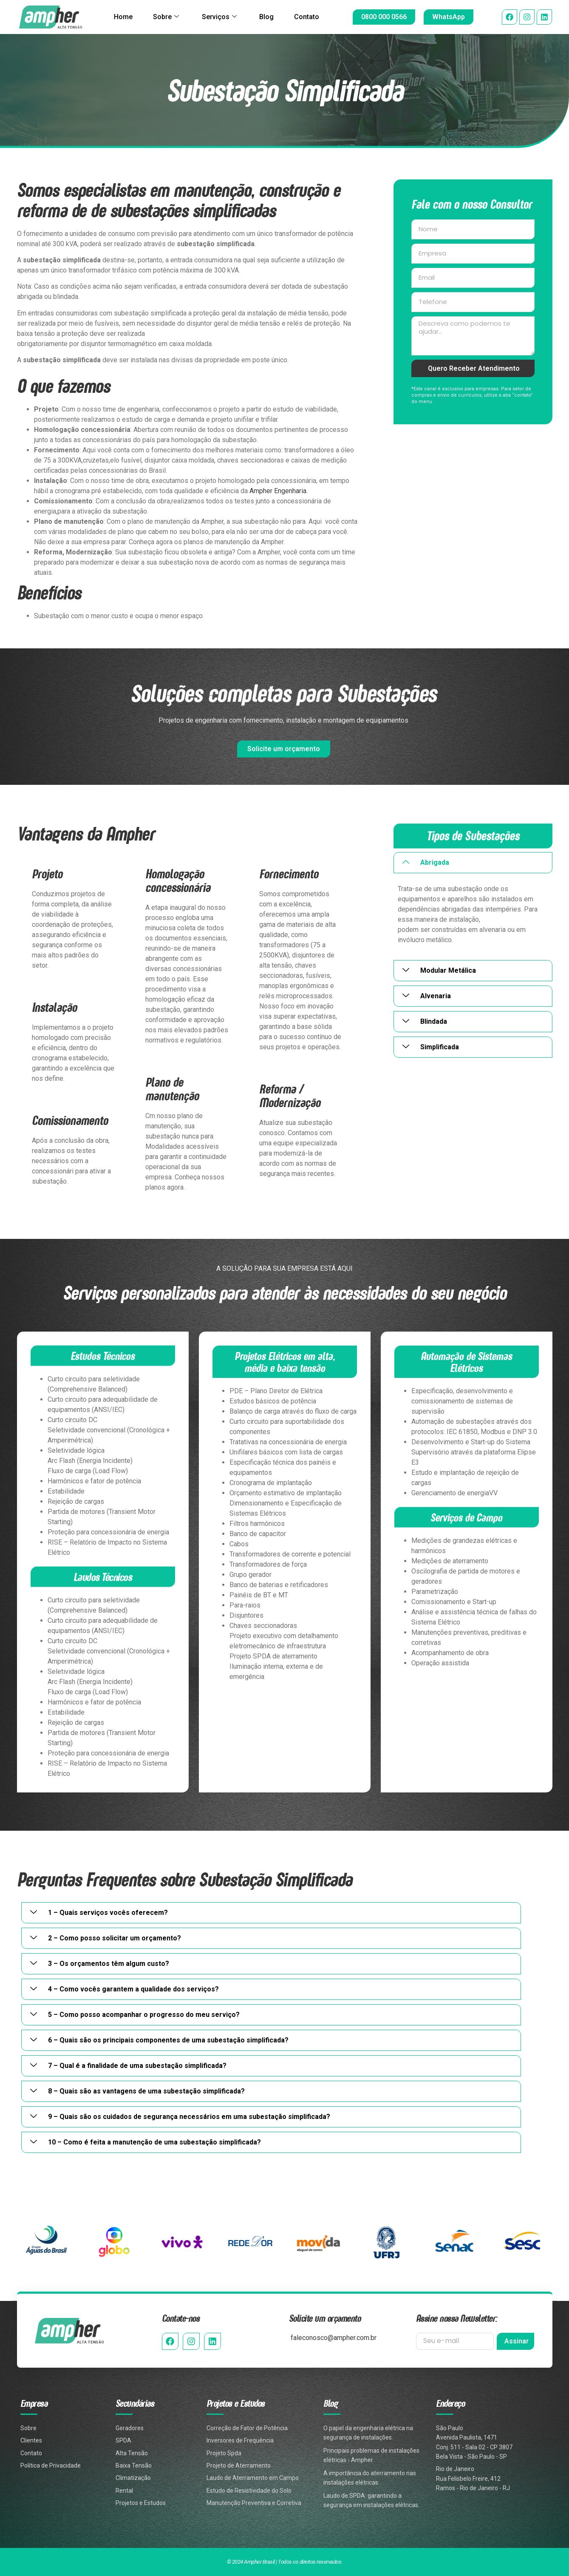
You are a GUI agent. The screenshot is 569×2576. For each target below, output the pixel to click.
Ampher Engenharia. (278, 491)
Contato (307, 17)
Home (123, 17)
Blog (267, 17)
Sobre (166, 17)
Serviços (219, 17)
